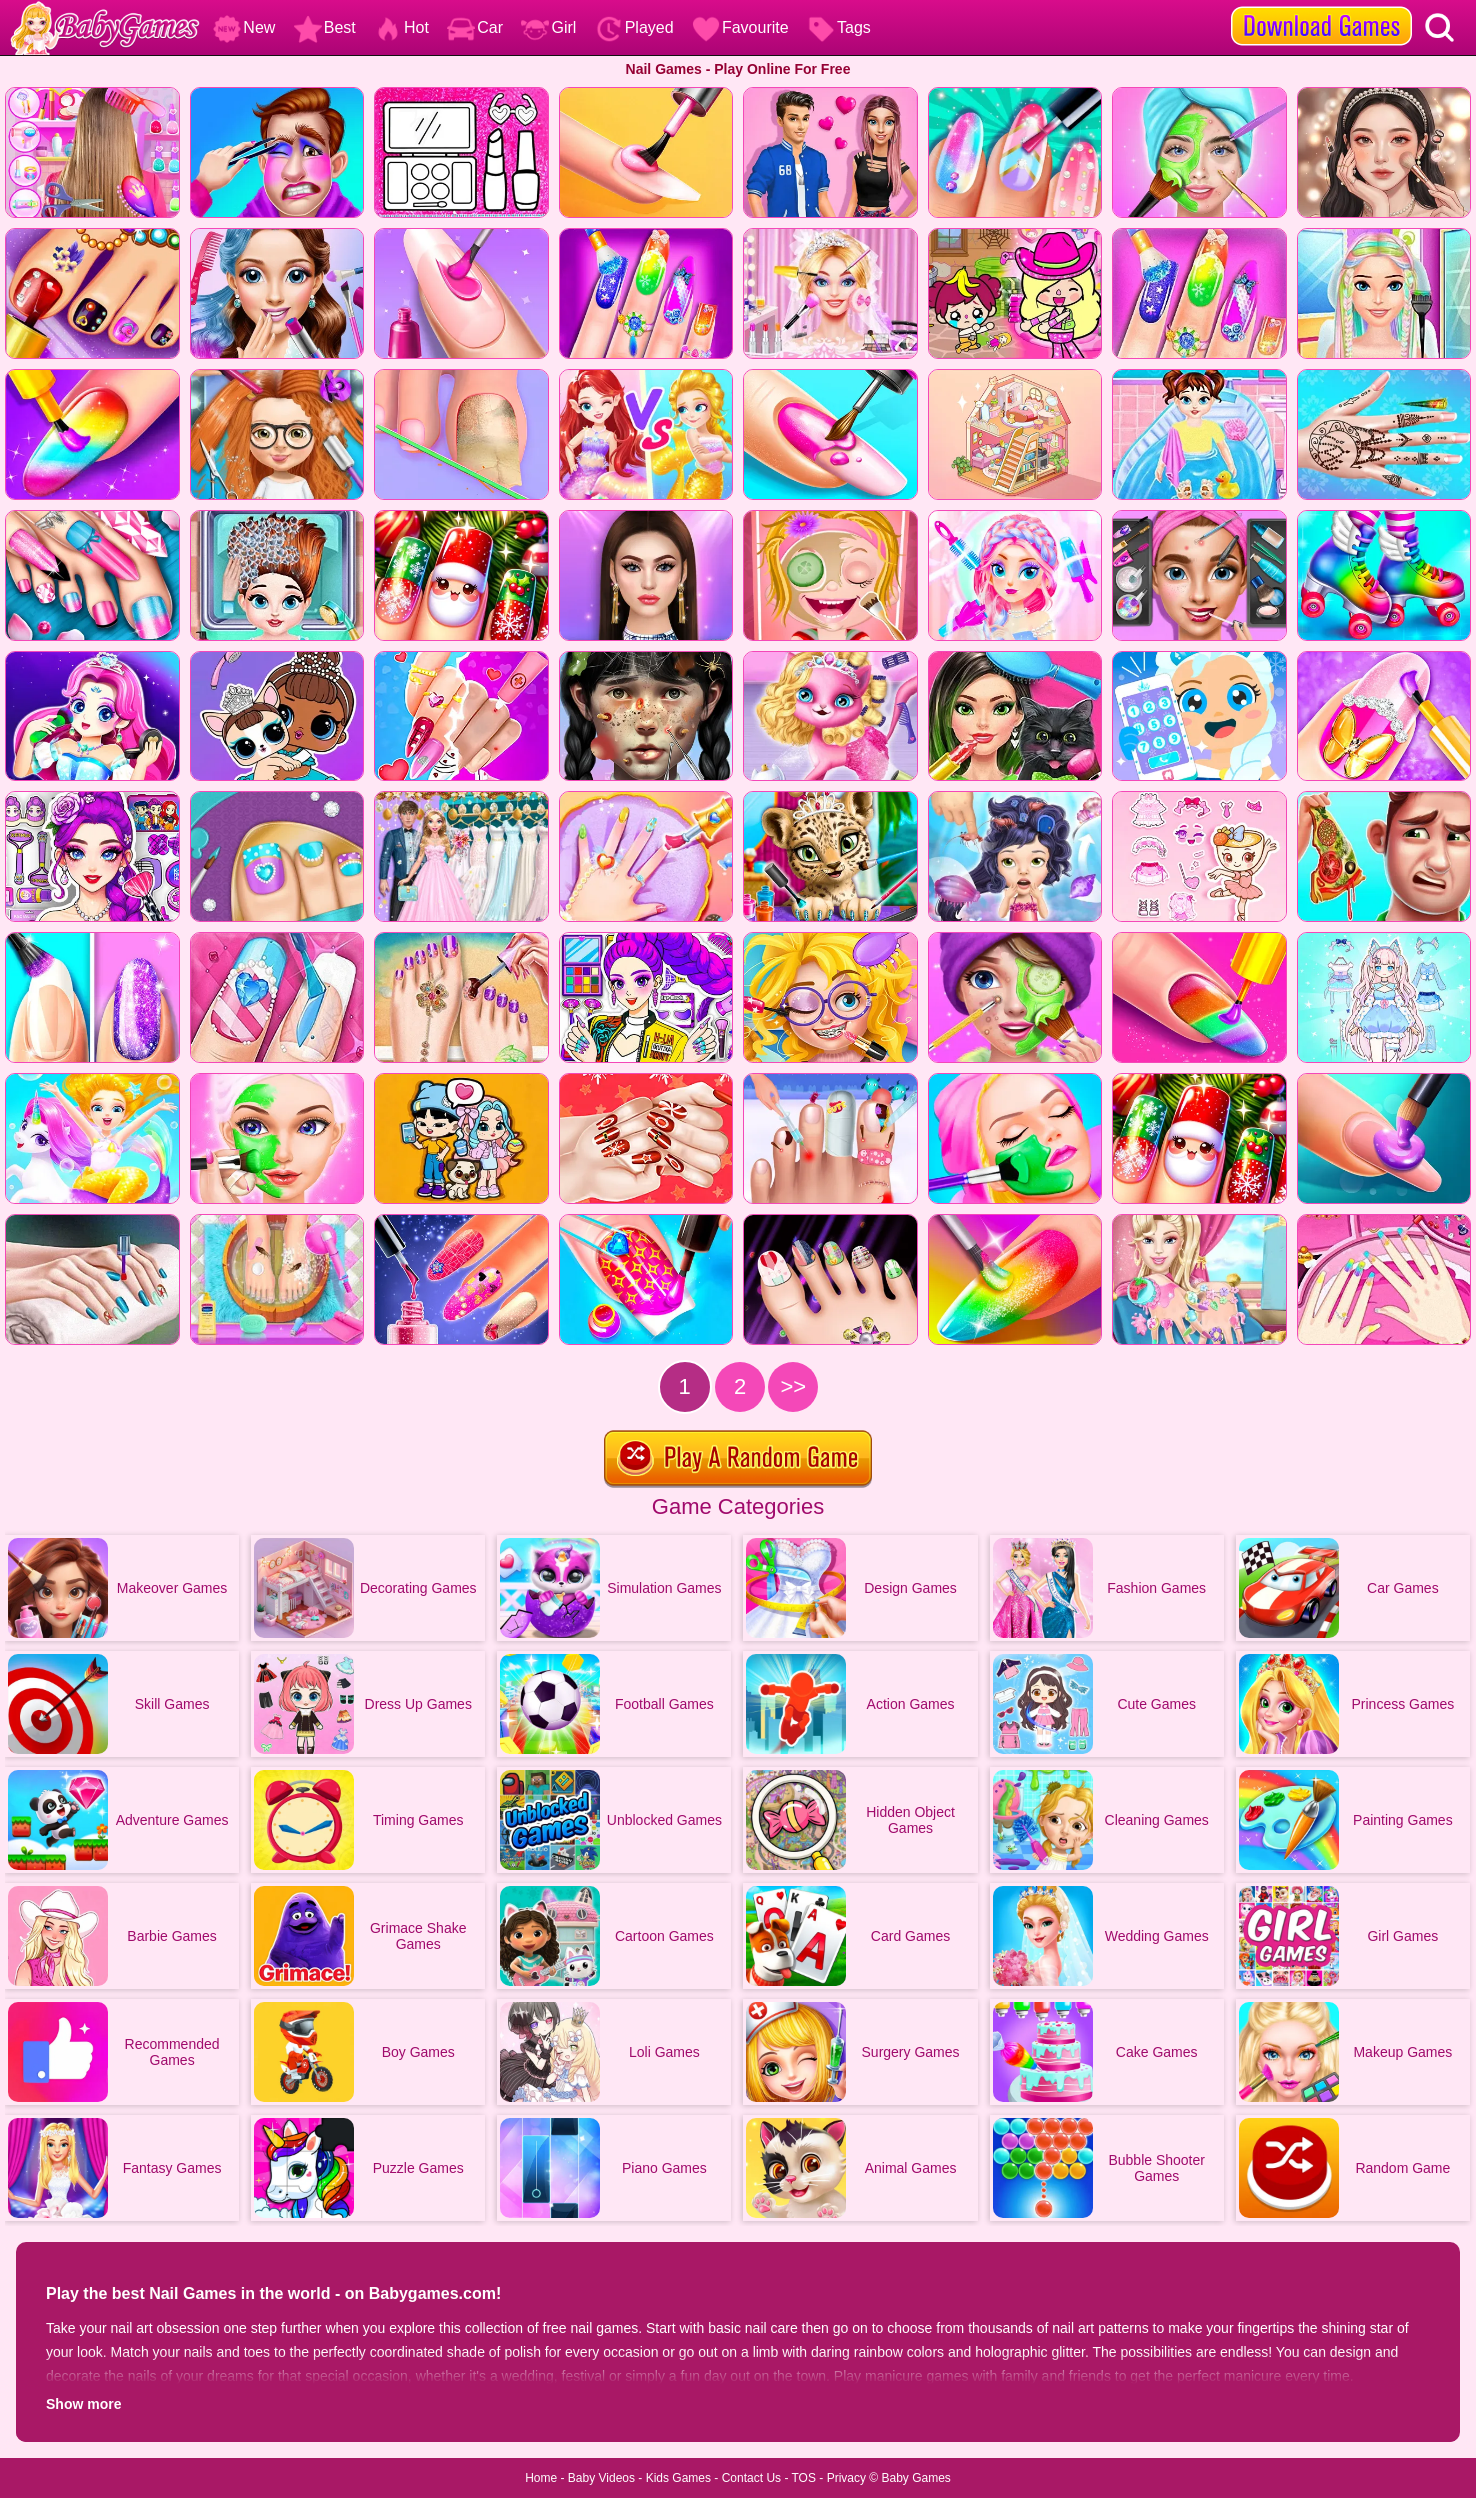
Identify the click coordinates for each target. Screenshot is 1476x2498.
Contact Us (751, 2478)
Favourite (740, 27)
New (244, 27)
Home (541, 2478)
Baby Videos (601, 2478)
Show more (83, 2404)
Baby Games (915, 2478)
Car (475, 27)
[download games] (1321, 7)
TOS (804, 2478)
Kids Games (678, 2478)
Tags (839, 27)
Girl (548, 27)
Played (634, 27)
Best (325, 27)
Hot (401, 27)
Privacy (846, 2478)
